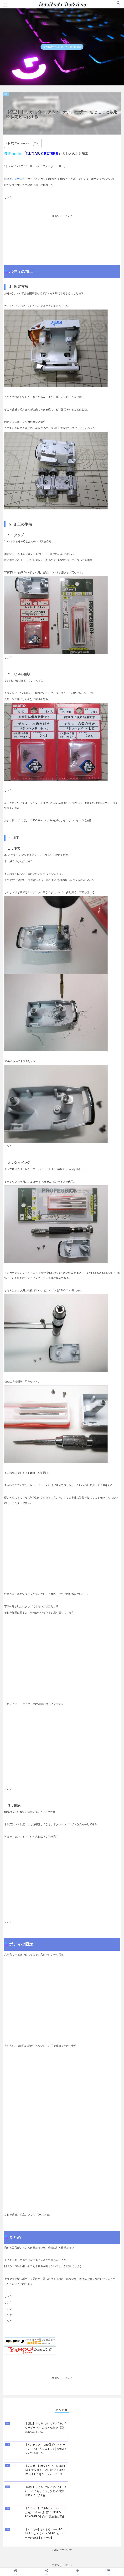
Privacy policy (32, 2565)
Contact (102, 2561)
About (22, 2561)
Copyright (92, 2565)
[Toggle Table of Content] (34, 143)
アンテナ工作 (17, 178)
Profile (62, 2561)
